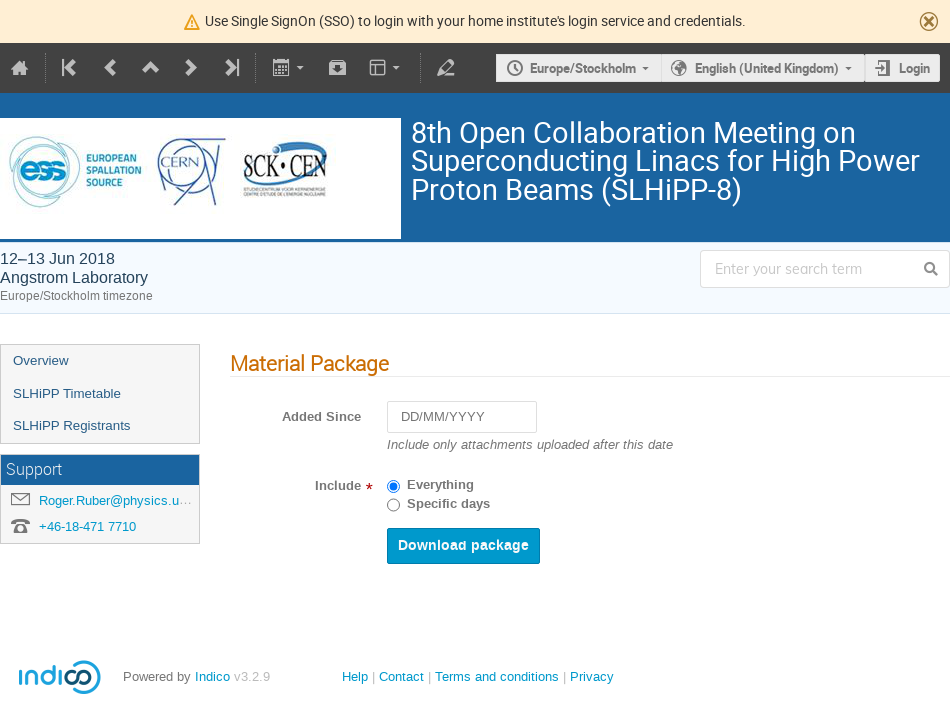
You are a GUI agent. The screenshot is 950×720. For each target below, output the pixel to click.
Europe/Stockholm (583, 68)
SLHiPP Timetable (67, 393)
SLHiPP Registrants (72, 425)
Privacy (592, 676)
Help (355, 676)
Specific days (448, 504)
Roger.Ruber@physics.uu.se (121, 500)
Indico (212, 676)
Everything (440, 485)
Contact (401, 676)
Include (338, 486)
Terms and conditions (497, 676)
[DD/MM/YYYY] (462, 417)
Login (914, 68)
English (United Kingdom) (767, 68)
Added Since (321, 417)
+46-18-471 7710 (87, 526)
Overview (41, 360)
